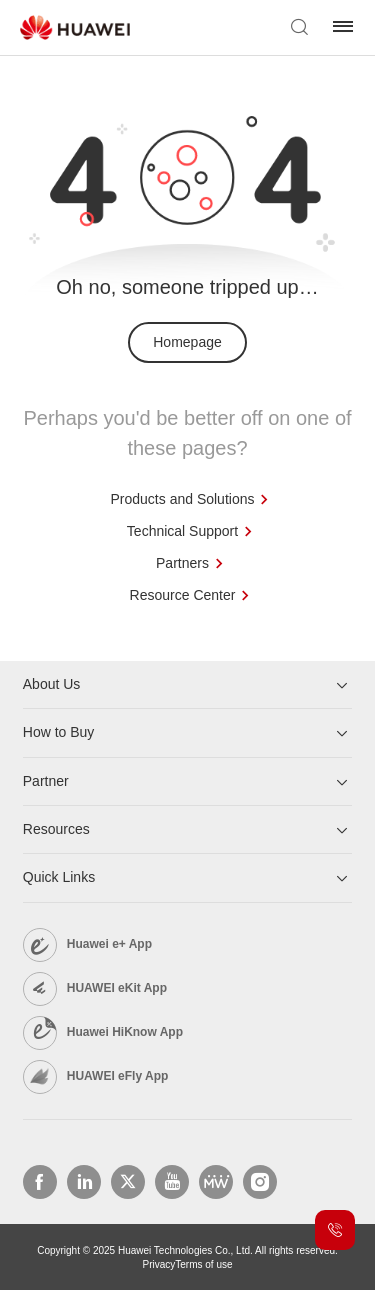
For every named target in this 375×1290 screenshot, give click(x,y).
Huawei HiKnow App (125, 1032)
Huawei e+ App (109, 944)
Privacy (158, 1264)
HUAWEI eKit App (117, 988)
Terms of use (203, 1264)
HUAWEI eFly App (118, 1076)
